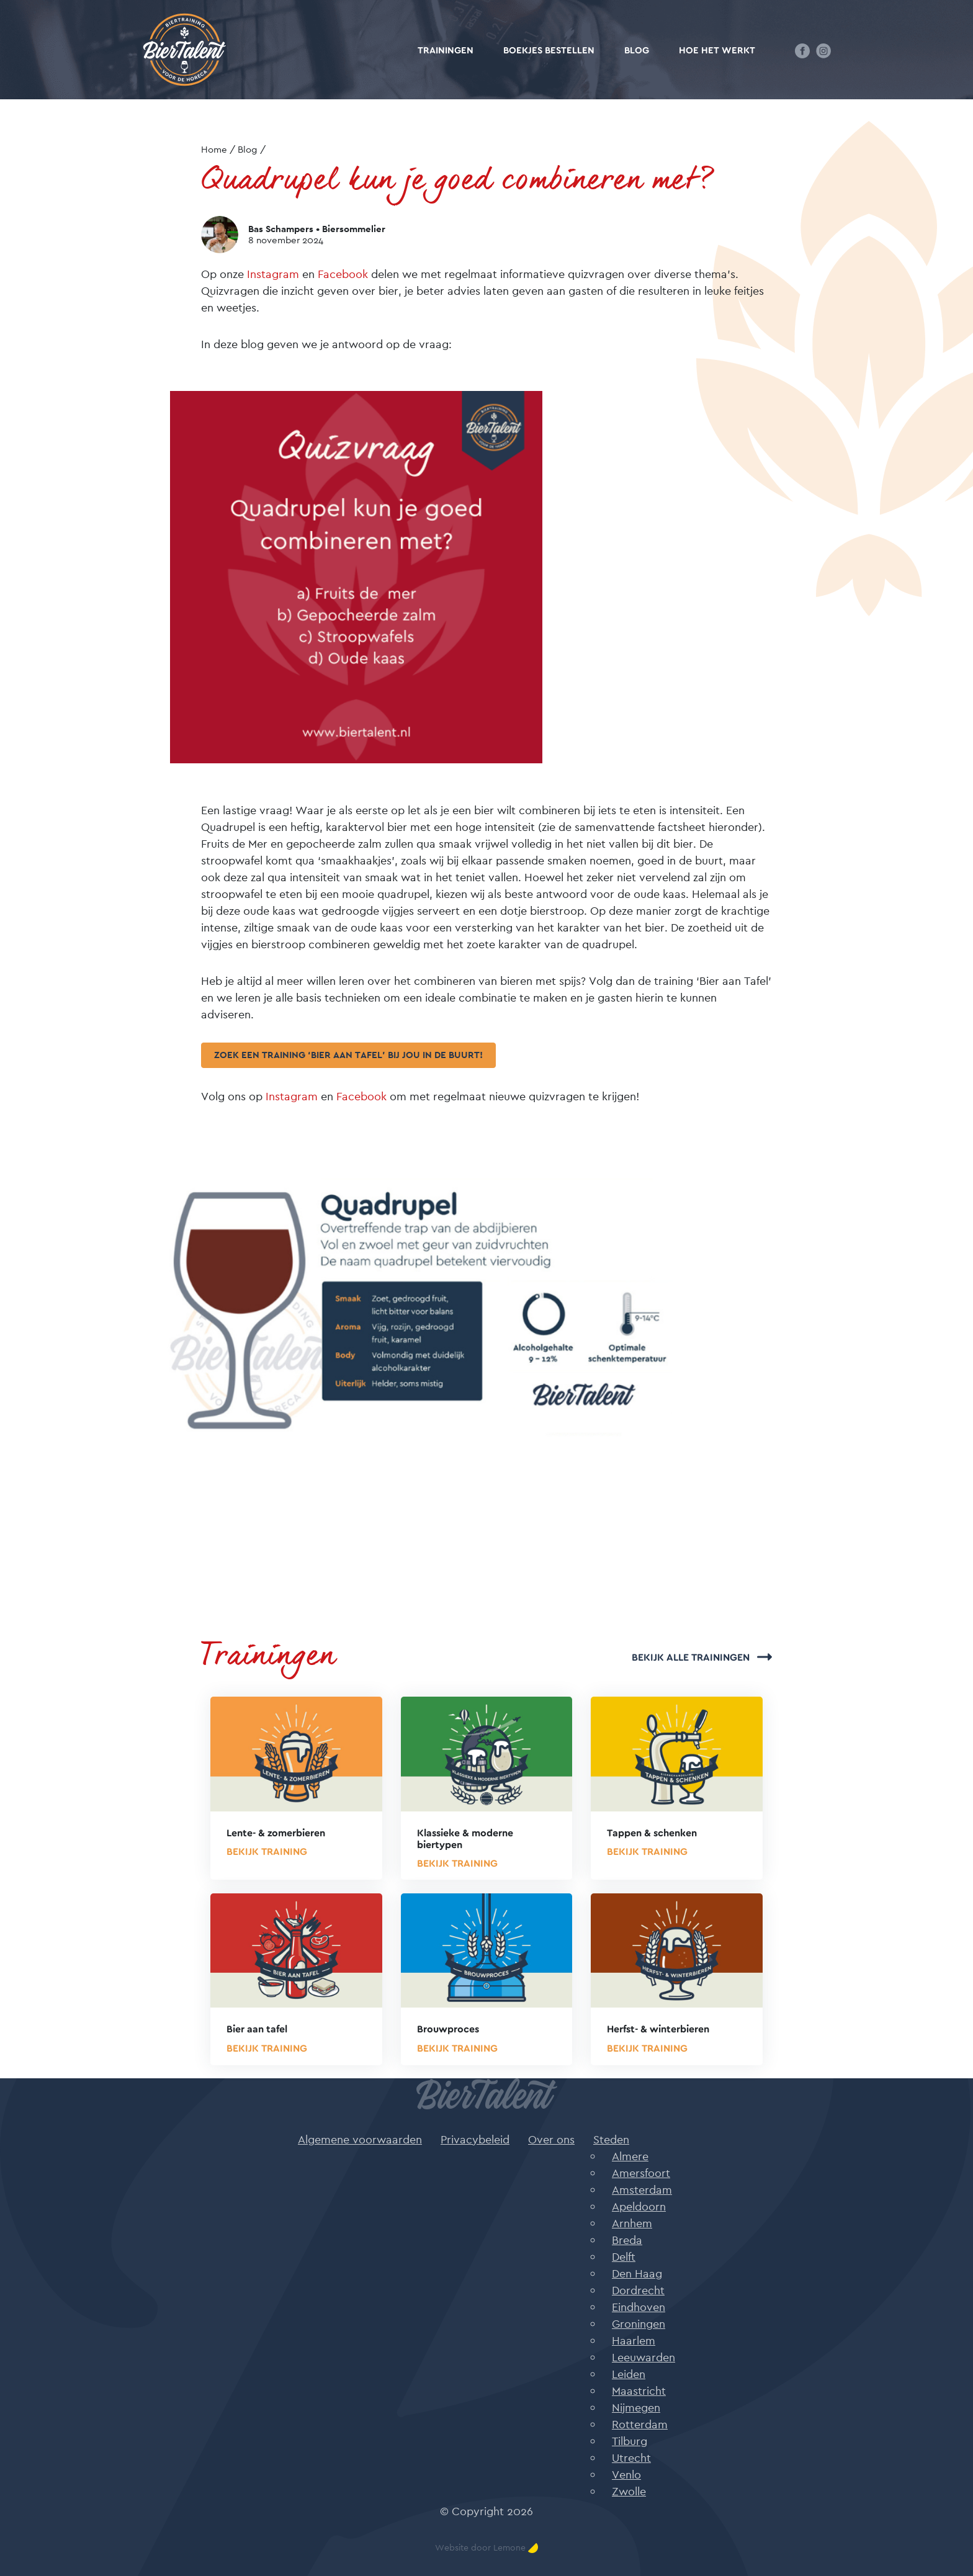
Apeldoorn (639, 2206)
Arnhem (632, 2223)
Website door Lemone (486, 2548)
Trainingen (445, 50)
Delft (623, 2257)
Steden (611, 2139)
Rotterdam (640, 2424)
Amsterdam (642, 2190)
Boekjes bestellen (548, 50)
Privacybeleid (475, 2139)
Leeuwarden (643, 2357)
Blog (636, 50)
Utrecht (631, 2458)
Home (214, 149)
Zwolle (629, 2491)
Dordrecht (638, 2290)
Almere (630, 2156)
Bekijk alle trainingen (702, 1658)
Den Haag (637, 2273)
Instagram (273, 274)
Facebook (343, 274)
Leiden (628, 2374)
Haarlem (633, 2340)
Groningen (638, 2324)
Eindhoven (638, 2307)
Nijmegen (636, 2407)
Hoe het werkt (717, 50)
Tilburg (629, 2441)
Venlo (626, 2474)
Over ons (551, 2139)
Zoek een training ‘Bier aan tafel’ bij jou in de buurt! (348, 1055)
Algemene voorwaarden (360, 2139)
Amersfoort (641, 2173)
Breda (627, 2240)
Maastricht (639, 2391)
